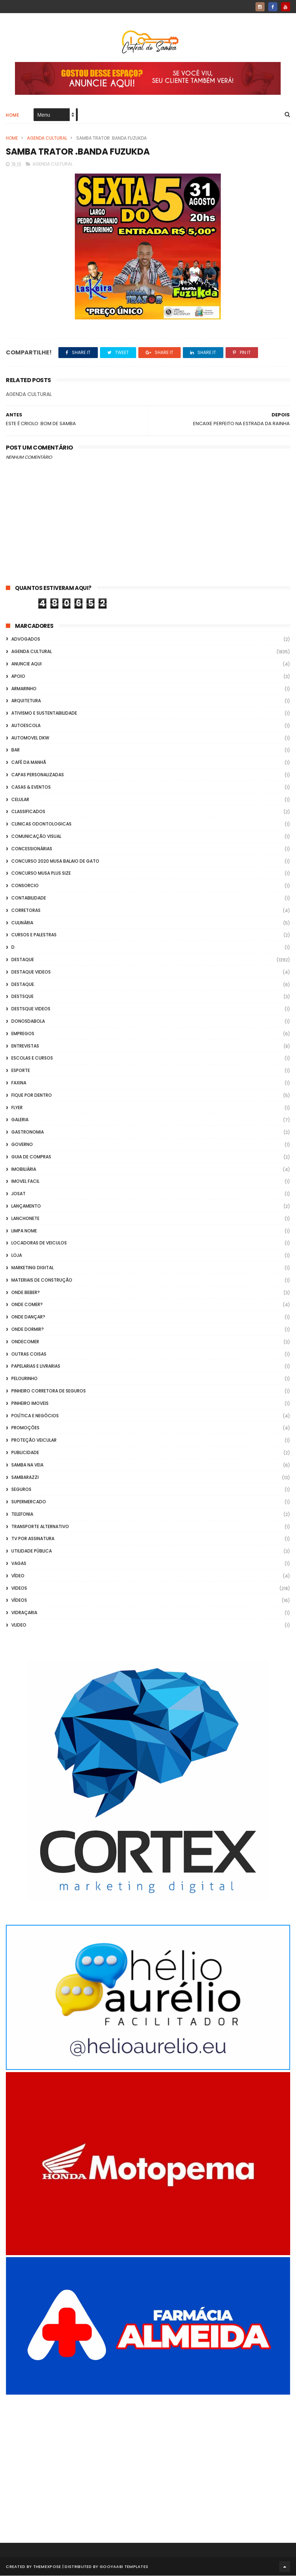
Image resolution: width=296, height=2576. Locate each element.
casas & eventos (31, 787)
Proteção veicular (34, 1440)
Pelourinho (24, 1379)
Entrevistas (25, 1046)
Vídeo (17, 1576)
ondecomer (25, 1342)
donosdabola (28, 1021)
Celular (20, 800)
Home (12, 115)
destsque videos (30, 1009)
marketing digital (32, 1268)
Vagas (18, 1564)
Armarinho (23, 689)
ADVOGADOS (25, 640)
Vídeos (19, 1601)
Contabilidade (28, 898)
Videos (19, 1588)
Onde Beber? (25, 1293)
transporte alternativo (40, 1527)
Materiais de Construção (41, 1280)
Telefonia (22, 1514)
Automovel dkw (30, 738)
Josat (18, 1194)
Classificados (28, 812)
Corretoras (26, 911)
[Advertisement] (148, 2459)
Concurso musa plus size (41, 874)
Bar (15, 750)
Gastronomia (27, 1132)
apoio (18, 676)
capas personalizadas (37, 775)
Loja (16, 1255)
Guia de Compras (31, 1157)
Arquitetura (26, 701)
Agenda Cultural (47, 138)
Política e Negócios (35, 1416)
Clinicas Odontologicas (41, 824)
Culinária (22, 923)
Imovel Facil (25, 1182)
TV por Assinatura (32, 1539)
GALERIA (19, 1120)
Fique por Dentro (31, 1095)
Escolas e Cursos (32, 1059)
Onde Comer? (27, 1305)
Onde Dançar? (28, 1317)
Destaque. (23, 985)
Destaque (22, 960)
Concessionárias (31, 849)
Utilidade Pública (31, 1552)
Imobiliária (23, 1169)
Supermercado (28, 1502)
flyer (17, 1108)
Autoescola (26, 726)
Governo (22, 1145)
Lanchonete (25, 1219)
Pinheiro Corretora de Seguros (48, 1391)
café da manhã (28, 763)
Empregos (22, 1034)
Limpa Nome (24, 1231)
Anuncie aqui (26, 664)
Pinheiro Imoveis (30, 1403)
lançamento (26, 1206)
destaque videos (31, 972)
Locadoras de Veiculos (39, 1243)
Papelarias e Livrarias (35, 1367)
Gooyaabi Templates (124, 2567)
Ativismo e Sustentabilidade (44, 713)
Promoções (25, 1428)
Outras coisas (28, 1354)
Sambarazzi (25, 1478)
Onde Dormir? (27, 1329)
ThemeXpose (47, 2567)
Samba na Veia (27, 1465)
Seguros (21, 1490)
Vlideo (18, 1625)
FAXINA (18, 1083)
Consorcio (25, 886)
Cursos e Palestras (34, 935)
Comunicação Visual (36, 837)
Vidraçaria (24, 1613)
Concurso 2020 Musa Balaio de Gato (55, 861)
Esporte (20, 1071)
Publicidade (25, 1453)
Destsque (22, 997)
